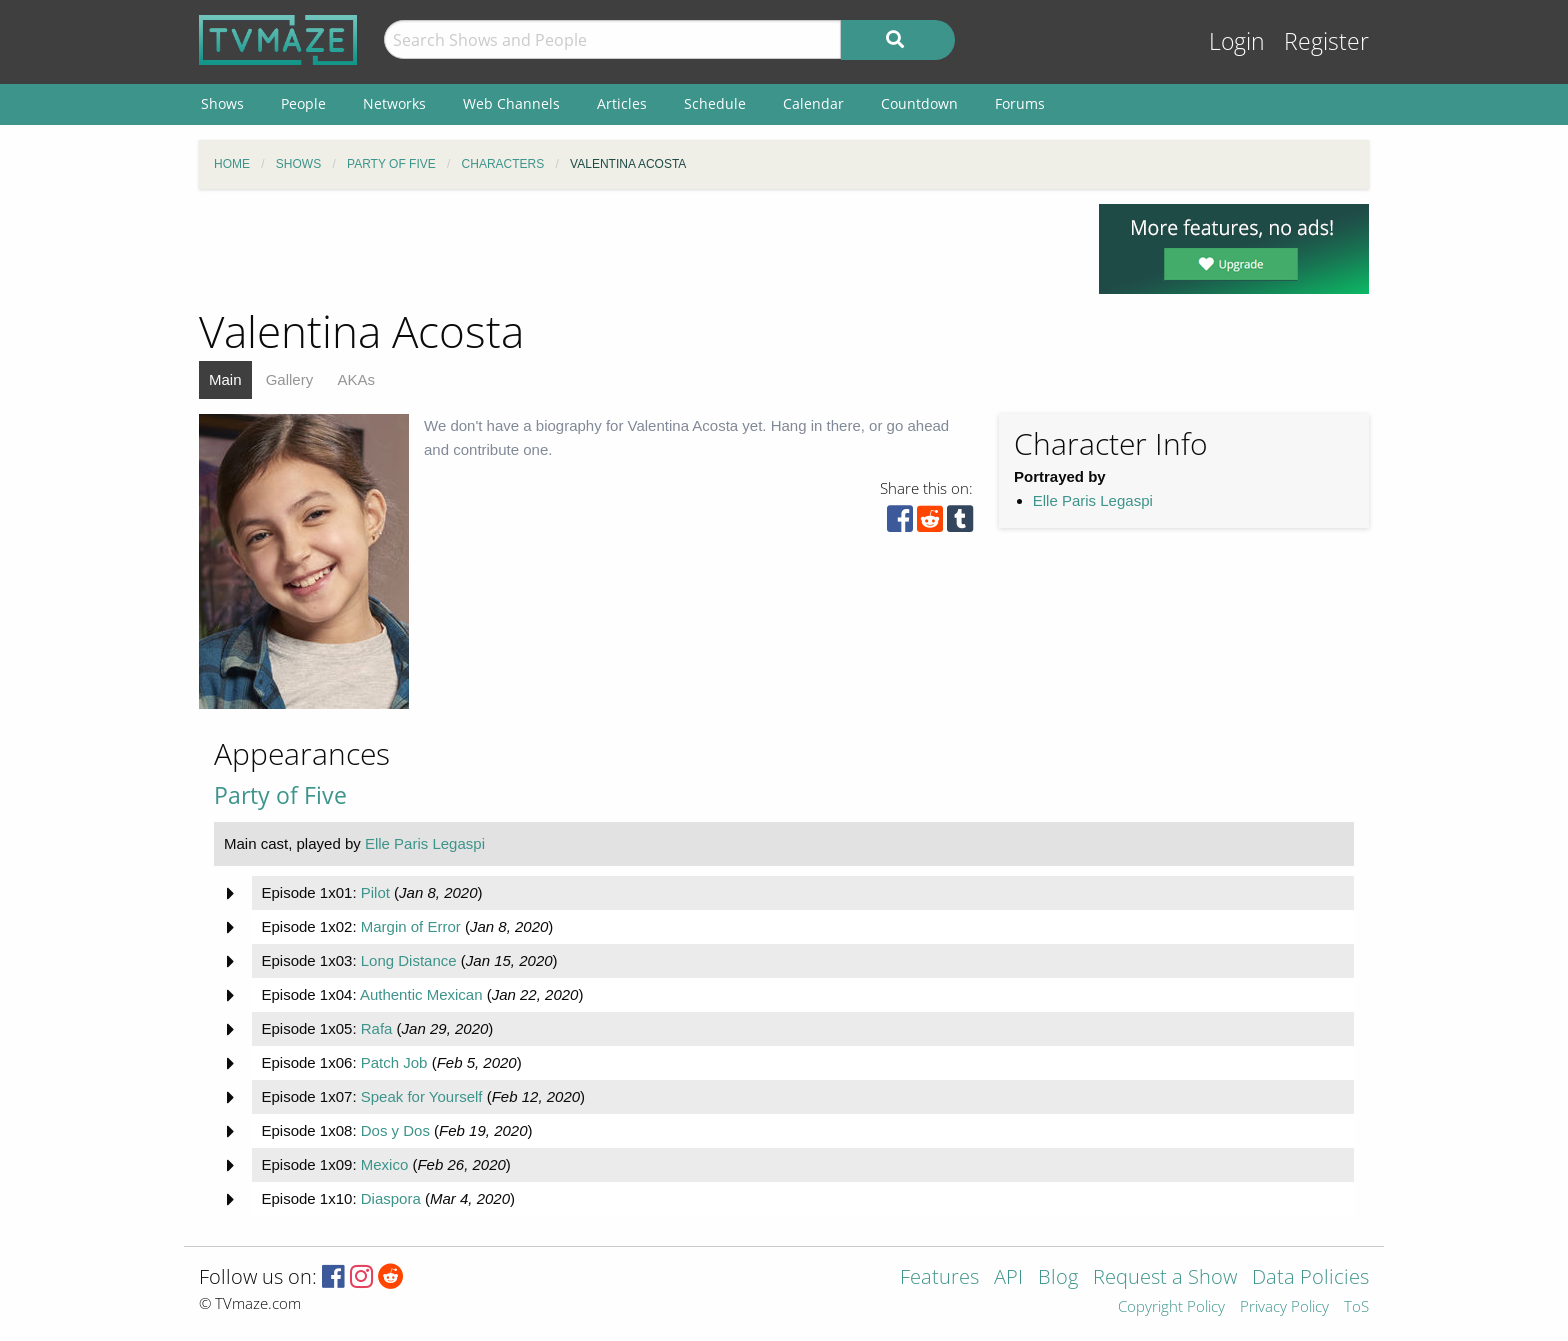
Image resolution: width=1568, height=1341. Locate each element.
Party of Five (280, 795)
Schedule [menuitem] (715, 103)
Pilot (375, 892)
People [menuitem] (303, 103)
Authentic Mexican (421, 994)
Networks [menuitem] (394, 103)
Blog (1058, 1278)
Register (1326, 41)
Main (225, 379)
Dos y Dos (395, 1130)
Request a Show (1165, 1278)
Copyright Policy (1171, 1307)
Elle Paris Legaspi (1093, 500)
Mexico (385, 1164)
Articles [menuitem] (622, 103)
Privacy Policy (1284, 1307)
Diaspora (391, 1198)
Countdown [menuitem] (919, 103)
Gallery (290, 379)
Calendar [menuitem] (813, 103)
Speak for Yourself (422, 1096)
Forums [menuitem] (1020, 103)
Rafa (377, 1028)
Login (1237, 41)
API (1008, 1278)
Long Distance (409, 960)
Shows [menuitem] (222, 103)
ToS (1356, 1307)
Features (939, 1278)
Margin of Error (411, 926)
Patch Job (394, 1062)
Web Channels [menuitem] (511, 103)
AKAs (356, 379)
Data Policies (1310, 1278)
